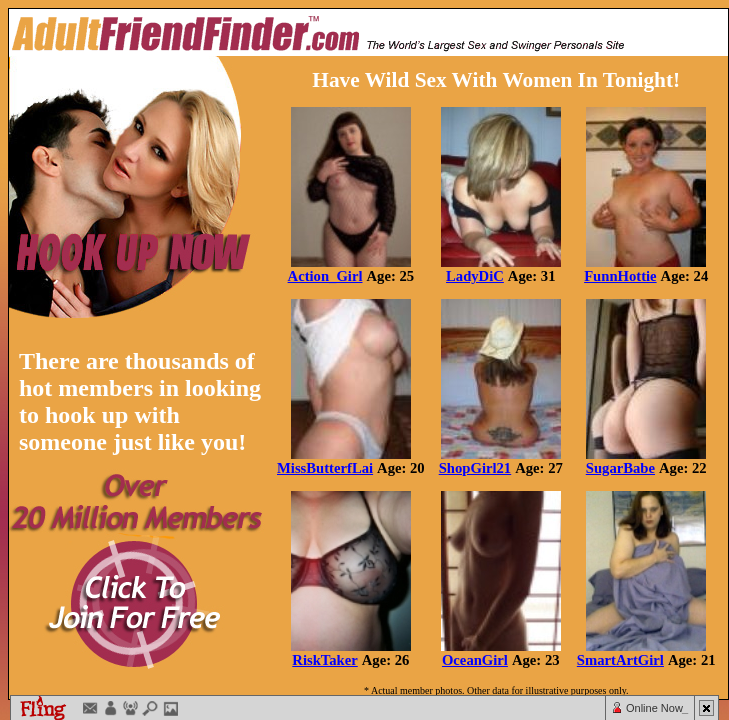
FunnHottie (620, 276)
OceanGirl (475, 660)
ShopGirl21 (475, 468)
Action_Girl (325, 276)
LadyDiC (475, 276)
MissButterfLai (325, 468)
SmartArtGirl (620, 660)
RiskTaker (324, 660)
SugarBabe (620, 468)
